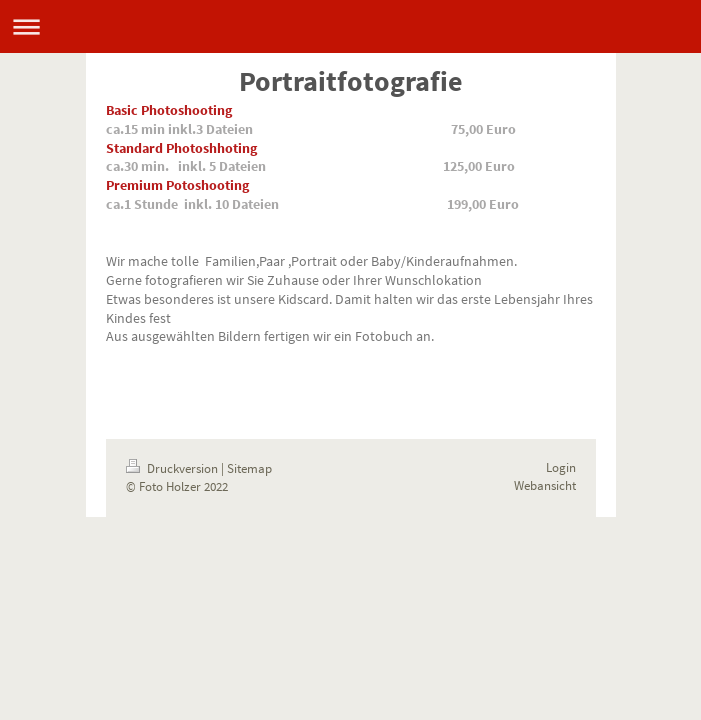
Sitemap (249, 468)
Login (561, 467)
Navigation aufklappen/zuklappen (350, 26)
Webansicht (545, 485)
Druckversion (173, 468)
